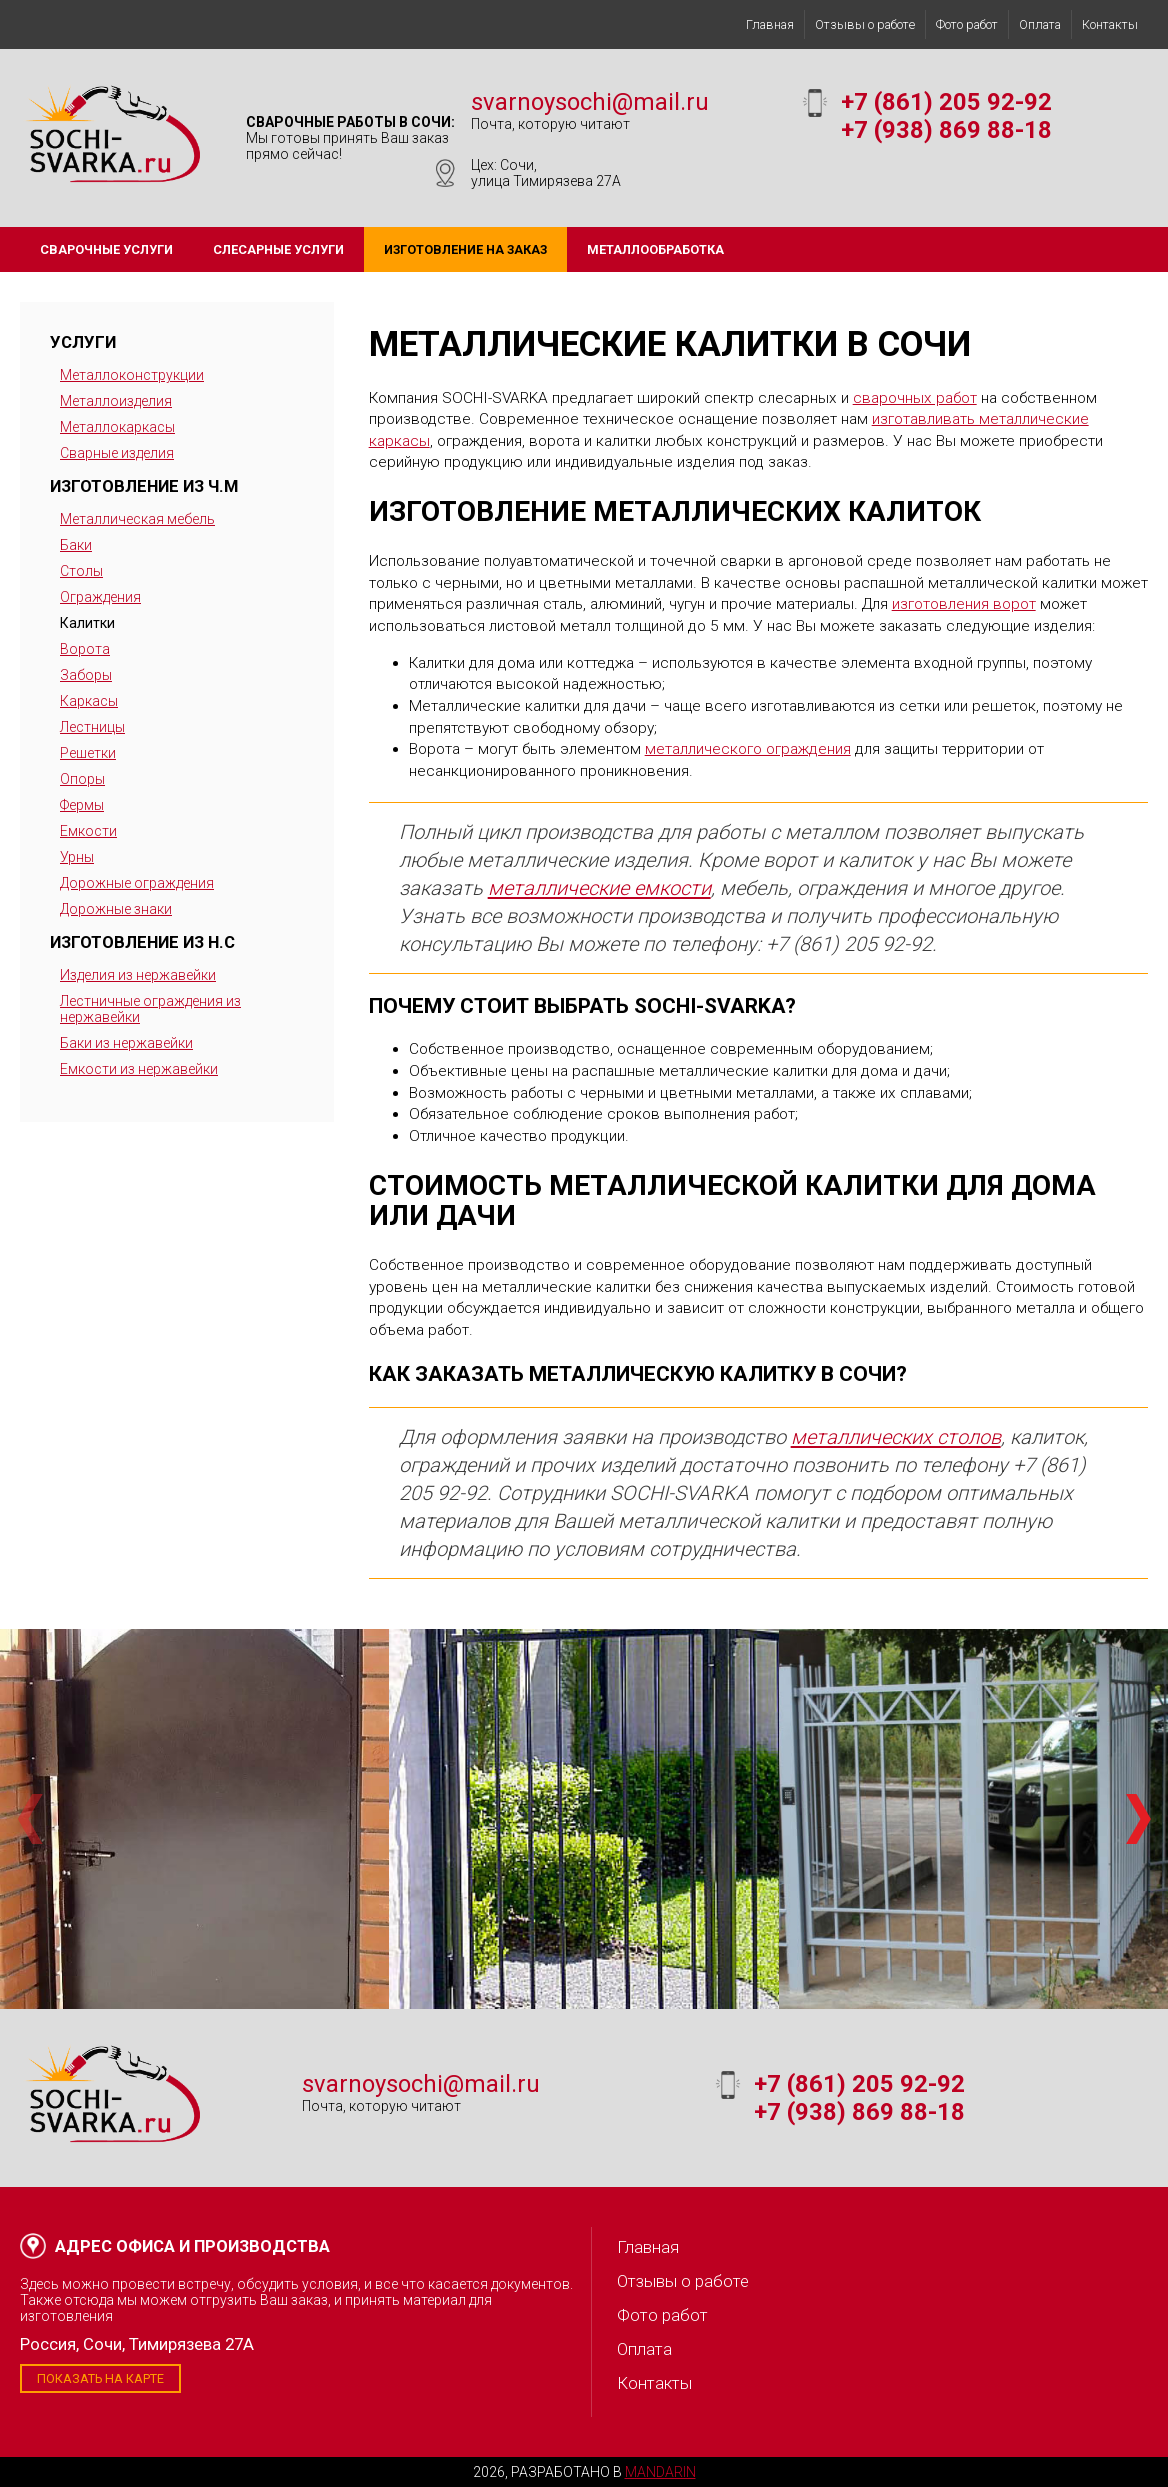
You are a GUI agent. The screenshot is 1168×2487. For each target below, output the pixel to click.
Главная (770, 24)
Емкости (88, 831)
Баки (76, 545)
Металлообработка (655, 249)
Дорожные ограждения (137, 883)
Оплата (1040, 24)
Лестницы (92, 727)
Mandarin (660, 2472)
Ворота (85, 649)
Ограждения (100, 597)
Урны (77, 857)
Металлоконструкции (132, 375)
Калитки (87, 623)
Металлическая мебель (137, 519)
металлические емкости (599, 888)
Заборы (86, 675)
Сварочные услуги (106, 249)
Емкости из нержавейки (139, 1069)
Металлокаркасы (117, 427)
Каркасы (89, 701)
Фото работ (967, 24)
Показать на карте (100, 2378)
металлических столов (896, 1437)
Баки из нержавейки (126, 1043)
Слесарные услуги (278, 249)
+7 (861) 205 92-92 (946, 102)
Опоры (82, 779)
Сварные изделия (117, 453)
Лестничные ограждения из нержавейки (150, 1009)
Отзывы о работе (865, 24)
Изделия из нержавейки (138, 975)
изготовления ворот (964, 604)
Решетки (88, 753)
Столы (81, 571)
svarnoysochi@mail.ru (590, 102)
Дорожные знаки (116, 909)
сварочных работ (915, 398)
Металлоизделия (116, 401)
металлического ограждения (748, 749)
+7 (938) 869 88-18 (946, 130)
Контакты (1110, 24)
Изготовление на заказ (465, 249)
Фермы (82, 805)
